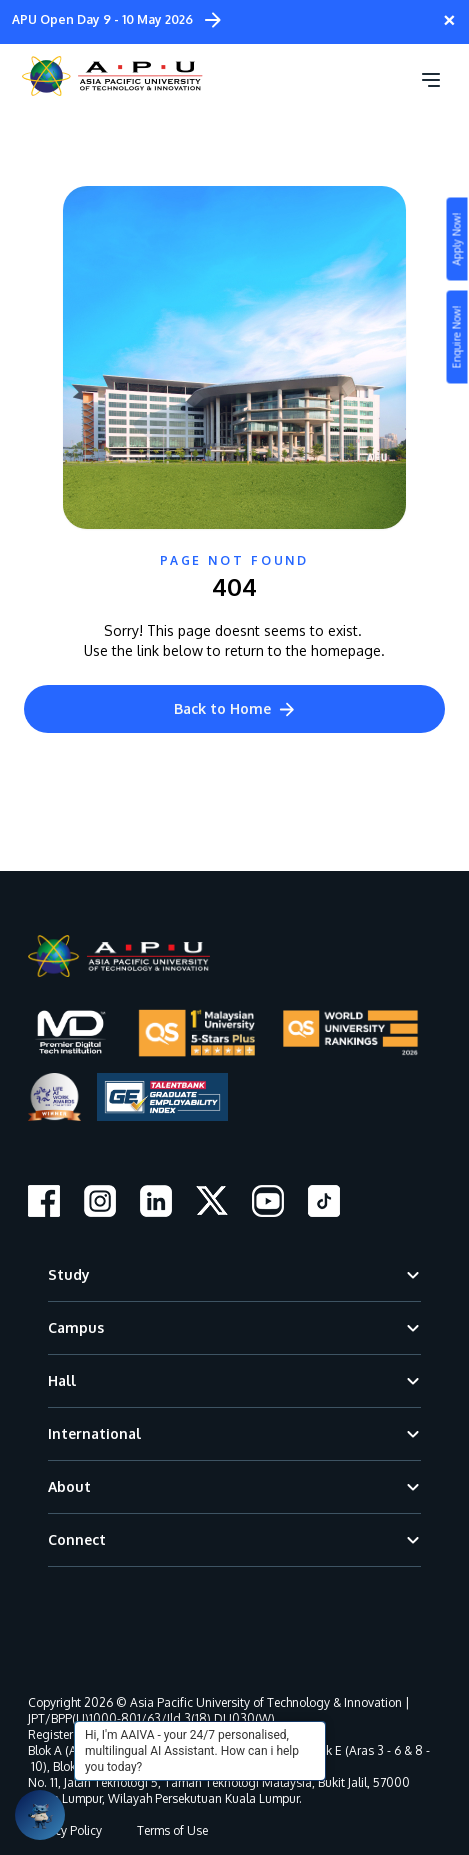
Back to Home (234, 708)
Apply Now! (457, 239)
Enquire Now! (457, 337)
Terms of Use (172, 1830)
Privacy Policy (65, 1830)
